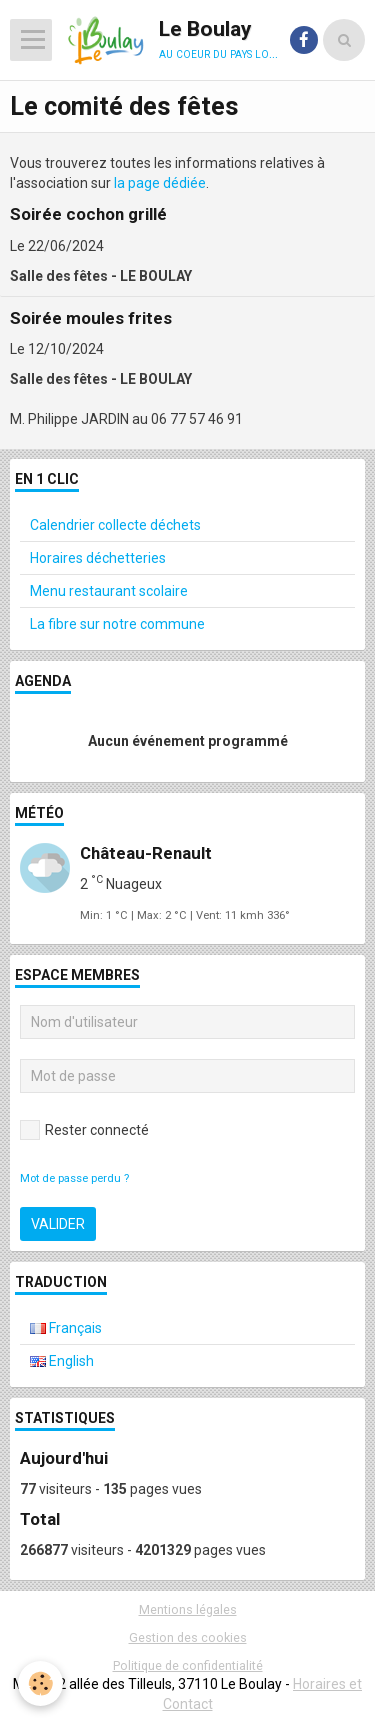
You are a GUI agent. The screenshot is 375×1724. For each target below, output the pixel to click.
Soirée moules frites (91, 318)
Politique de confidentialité (188, 1665)
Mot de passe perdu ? (74, 1178)
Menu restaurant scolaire (109, 591)
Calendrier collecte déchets (115, 525)
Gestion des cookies (188, 1637)
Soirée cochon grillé (88, 215)
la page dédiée (160, 183)
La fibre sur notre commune (117, 624)
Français (66, 1328)
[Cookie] (40, 1683)
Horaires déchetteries (98, 558)
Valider (58, 1224)
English (62, 1361)
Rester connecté (84, 1130)
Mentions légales (188, 1609)
